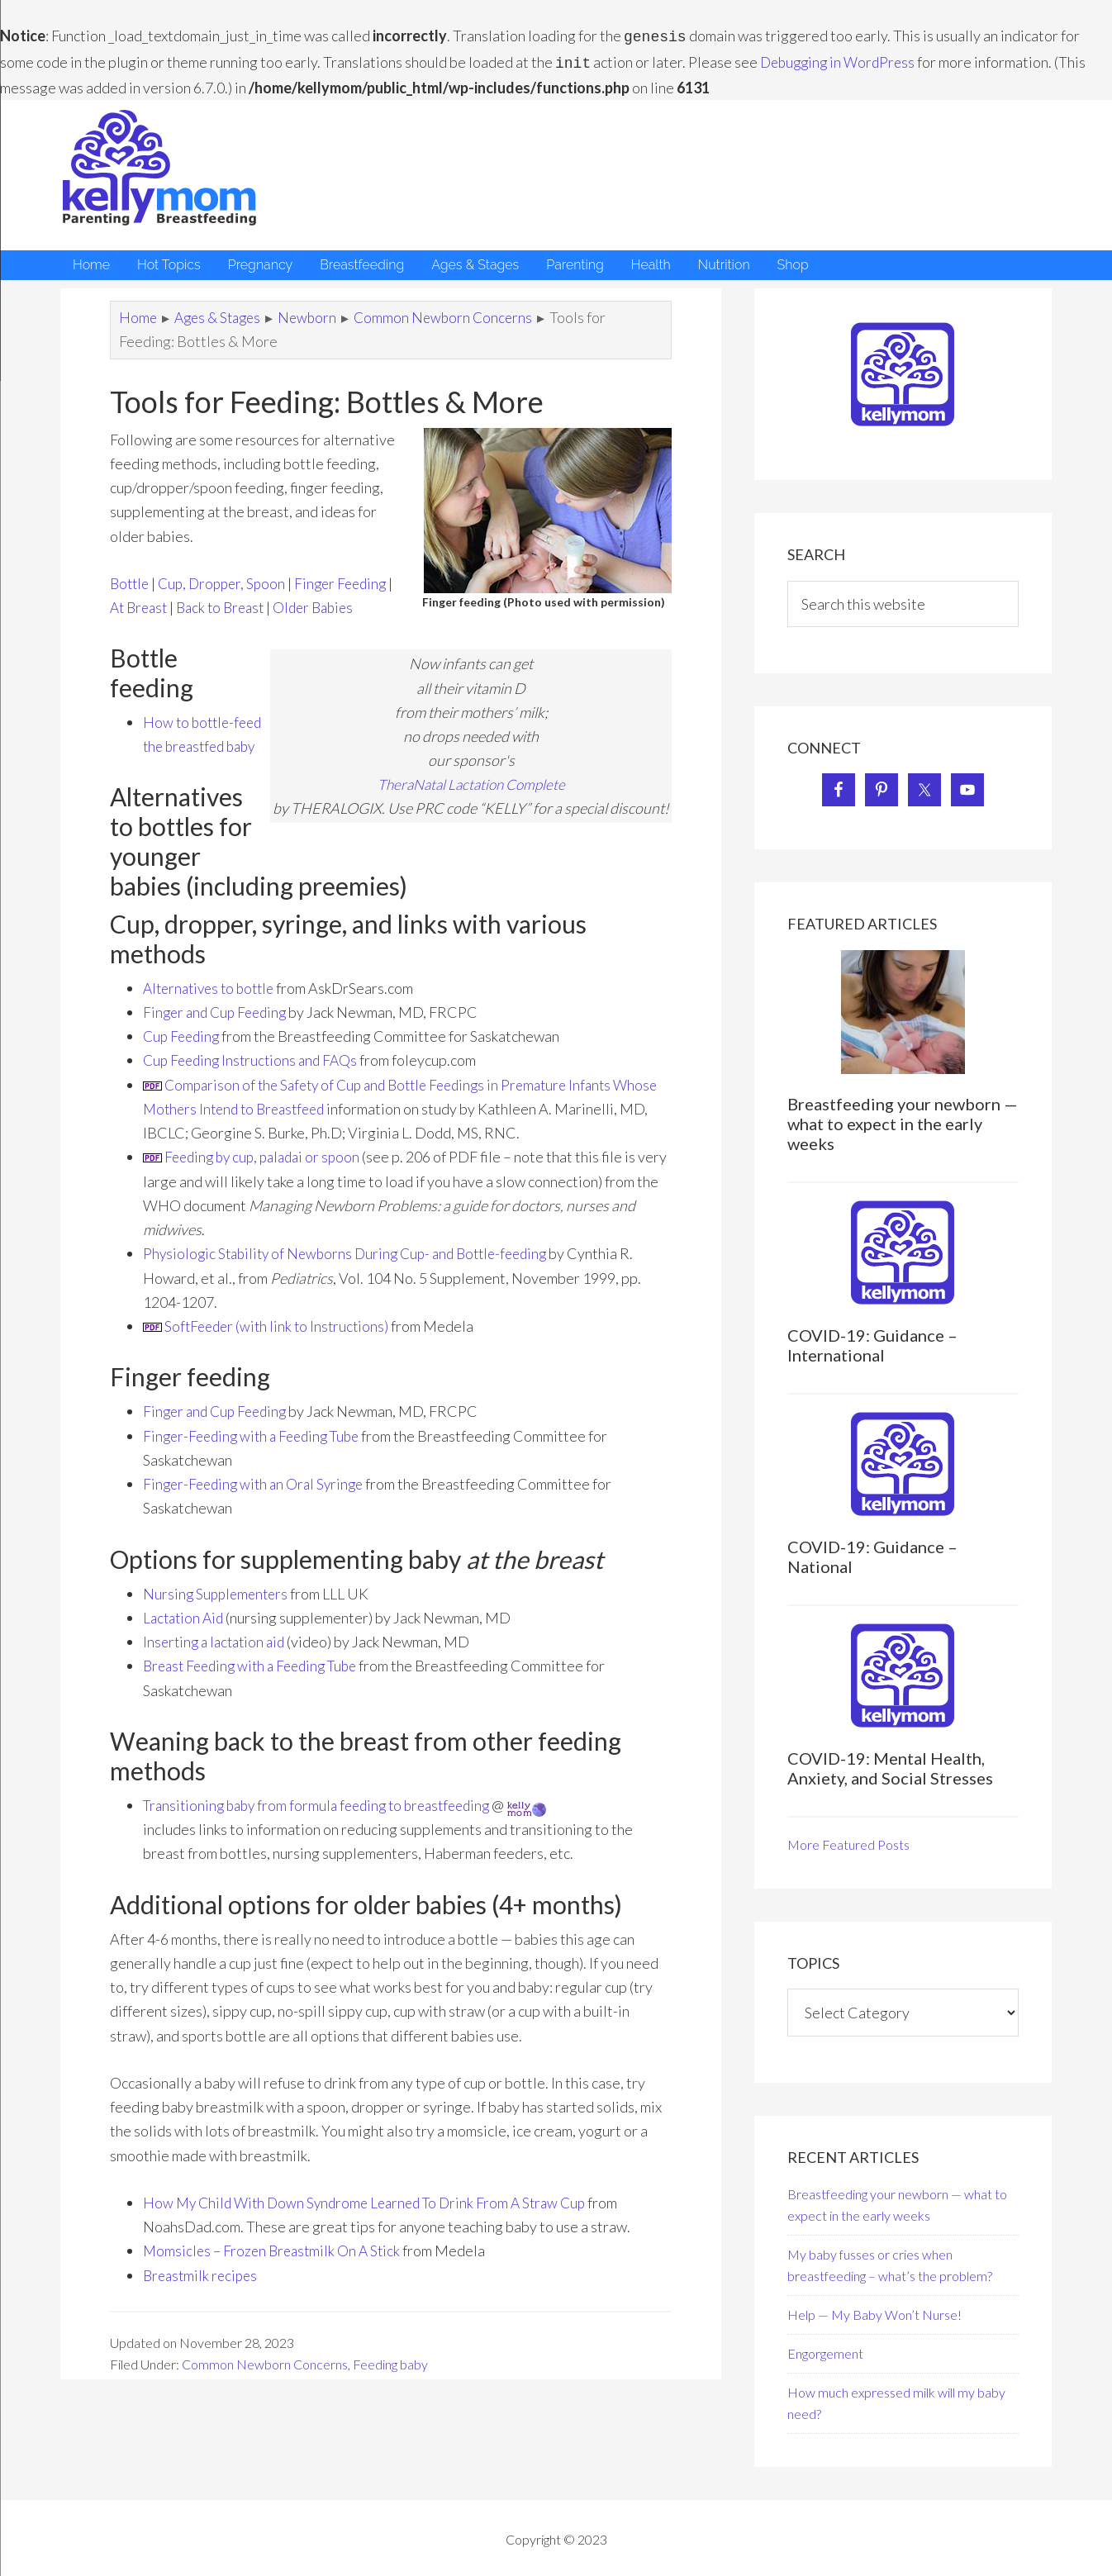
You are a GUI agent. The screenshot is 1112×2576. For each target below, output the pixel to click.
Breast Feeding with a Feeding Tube (257, 1682)
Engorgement (825, 2350)
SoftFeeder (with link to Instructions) (280, 1342)
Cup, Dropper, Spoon (227, 580)
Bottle (131, 580)
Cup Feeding (183, 1052)
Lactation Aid (185, 1634)
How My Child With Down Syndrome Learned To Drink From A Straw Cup (373, 2219)
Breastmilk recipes (203, 2291)
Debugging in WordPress (841, 60)
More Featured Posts (848, 1841)
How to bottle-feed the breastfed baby (203, 767)
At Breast (202, 604)
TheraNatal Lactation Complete (471, 805)
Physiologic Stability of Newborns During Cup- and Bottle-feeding (354, 1270)
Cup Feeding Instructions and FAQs (254, 1076)
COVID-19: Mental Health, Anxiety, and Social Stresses (890, 1765)
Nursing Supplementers (218, 1609)
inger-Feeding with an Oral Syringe (258, 1500)
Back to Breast (288, 604)
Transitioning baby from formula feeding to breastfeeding (325, 1822)
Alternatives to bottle (213, 1004)
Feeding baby (390, 2380)
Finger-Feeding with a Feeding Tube (257, 1451)
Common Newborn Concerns (265, 2380)
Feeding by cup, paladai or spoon (267, 1173)
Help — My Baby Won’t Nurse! (874, 2311)
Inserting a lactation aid (217, 1658)
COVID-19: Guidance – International (872, 1342)
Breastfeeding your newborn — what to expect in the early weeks (902, 1120)
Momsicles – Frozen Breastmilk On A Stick (275, 2267)
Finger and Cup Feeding (218, 1028)
